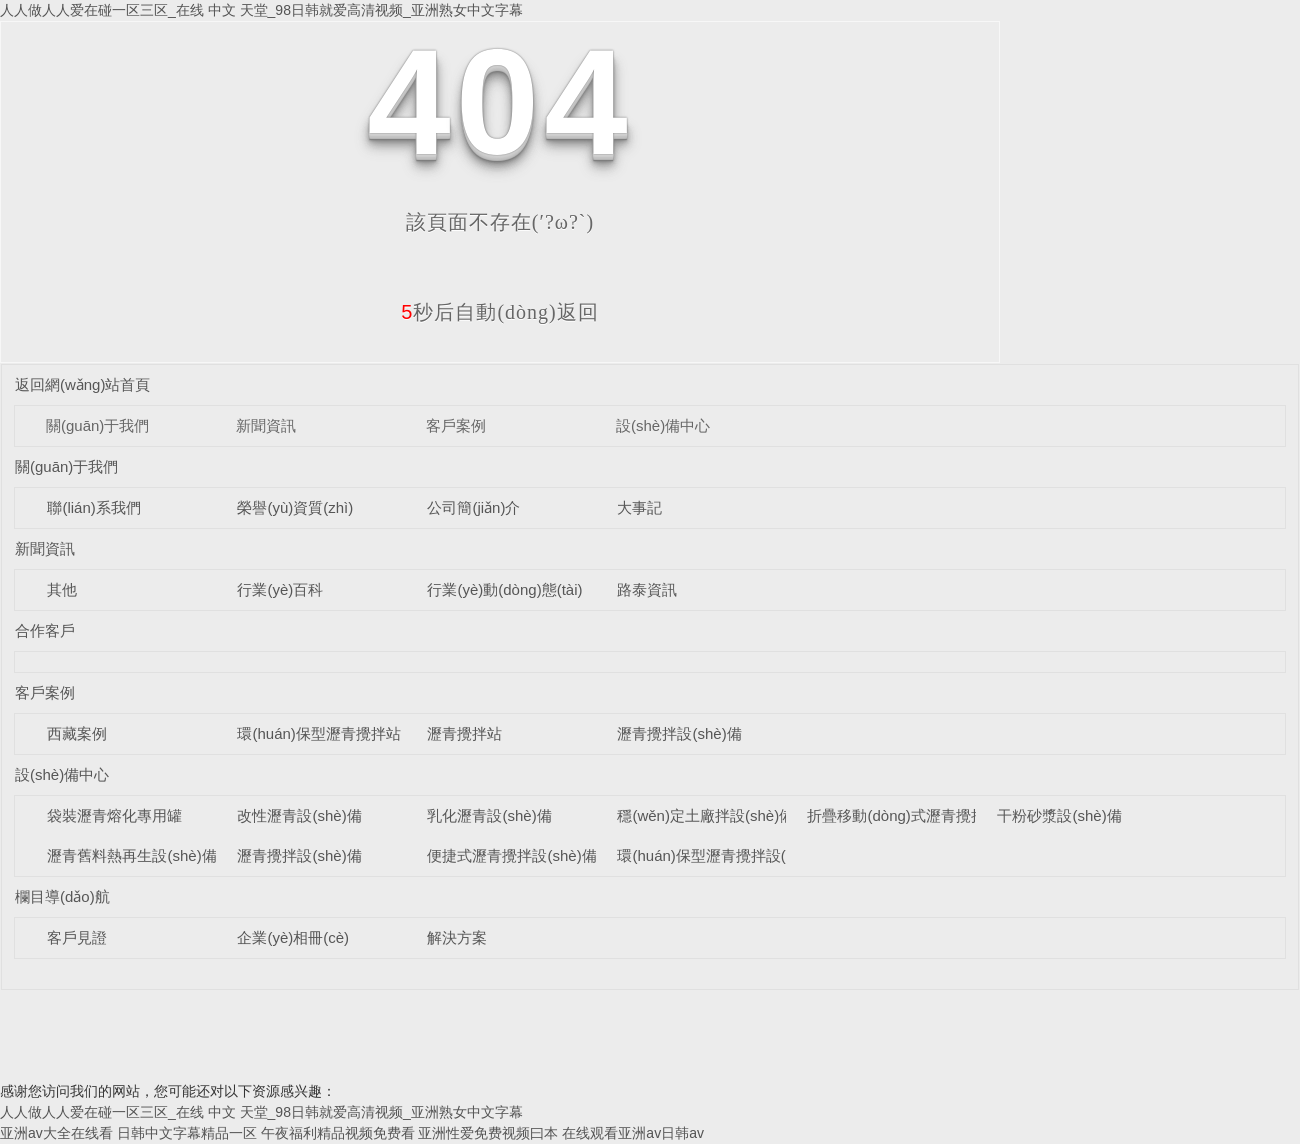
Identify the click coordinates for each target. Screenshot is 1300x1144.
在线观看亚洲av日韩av (633, 1133)
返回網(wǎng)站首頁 (83, 384)
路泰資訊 (647, 589)
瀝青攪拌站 (464, 733)
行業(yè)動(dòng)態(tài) (504, 589)
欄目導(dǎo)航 (62, 896)
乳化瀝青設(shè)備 (489, 815)
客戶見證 (77, 937)
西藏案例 (77, 733)
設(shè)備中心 (663, 425)
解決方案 (457, 937)
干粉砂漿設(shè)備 (1059, 815)
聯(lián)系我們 (93, 507)
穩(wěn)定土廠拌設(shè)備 (705, 815)
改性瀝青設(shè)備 (299, 815)
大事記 (639, 507)
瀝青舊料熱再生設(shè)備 (131, 855)
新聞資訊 (266, 425)
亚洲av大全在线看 (56, 1133)
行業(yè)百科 (280, 589)
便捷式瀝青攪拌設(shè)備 (511, 855)
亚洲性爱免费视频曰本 (488, 1133)
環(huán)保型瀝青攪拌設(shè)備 (723, 855)
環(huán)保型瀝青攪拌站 (318, 733)
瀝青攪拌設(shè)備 (679, 733)
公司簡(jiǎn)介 (473, 507)
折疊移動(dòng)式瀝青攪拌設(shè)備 (928, 815)
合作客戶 (45, 630)
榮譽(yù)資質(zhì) (295, 507)
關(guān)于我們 (97, 425)
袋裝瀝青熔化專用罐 (114, 815)
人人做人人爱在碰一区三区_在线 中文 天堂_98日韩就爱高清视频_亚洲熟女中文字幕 (261, 10)
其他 (62, 589)
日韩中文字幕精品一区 (187, 1133)
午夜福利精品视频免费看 (338, 1133)
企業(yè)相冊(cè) (293, 937)
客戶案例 (456, 425)
